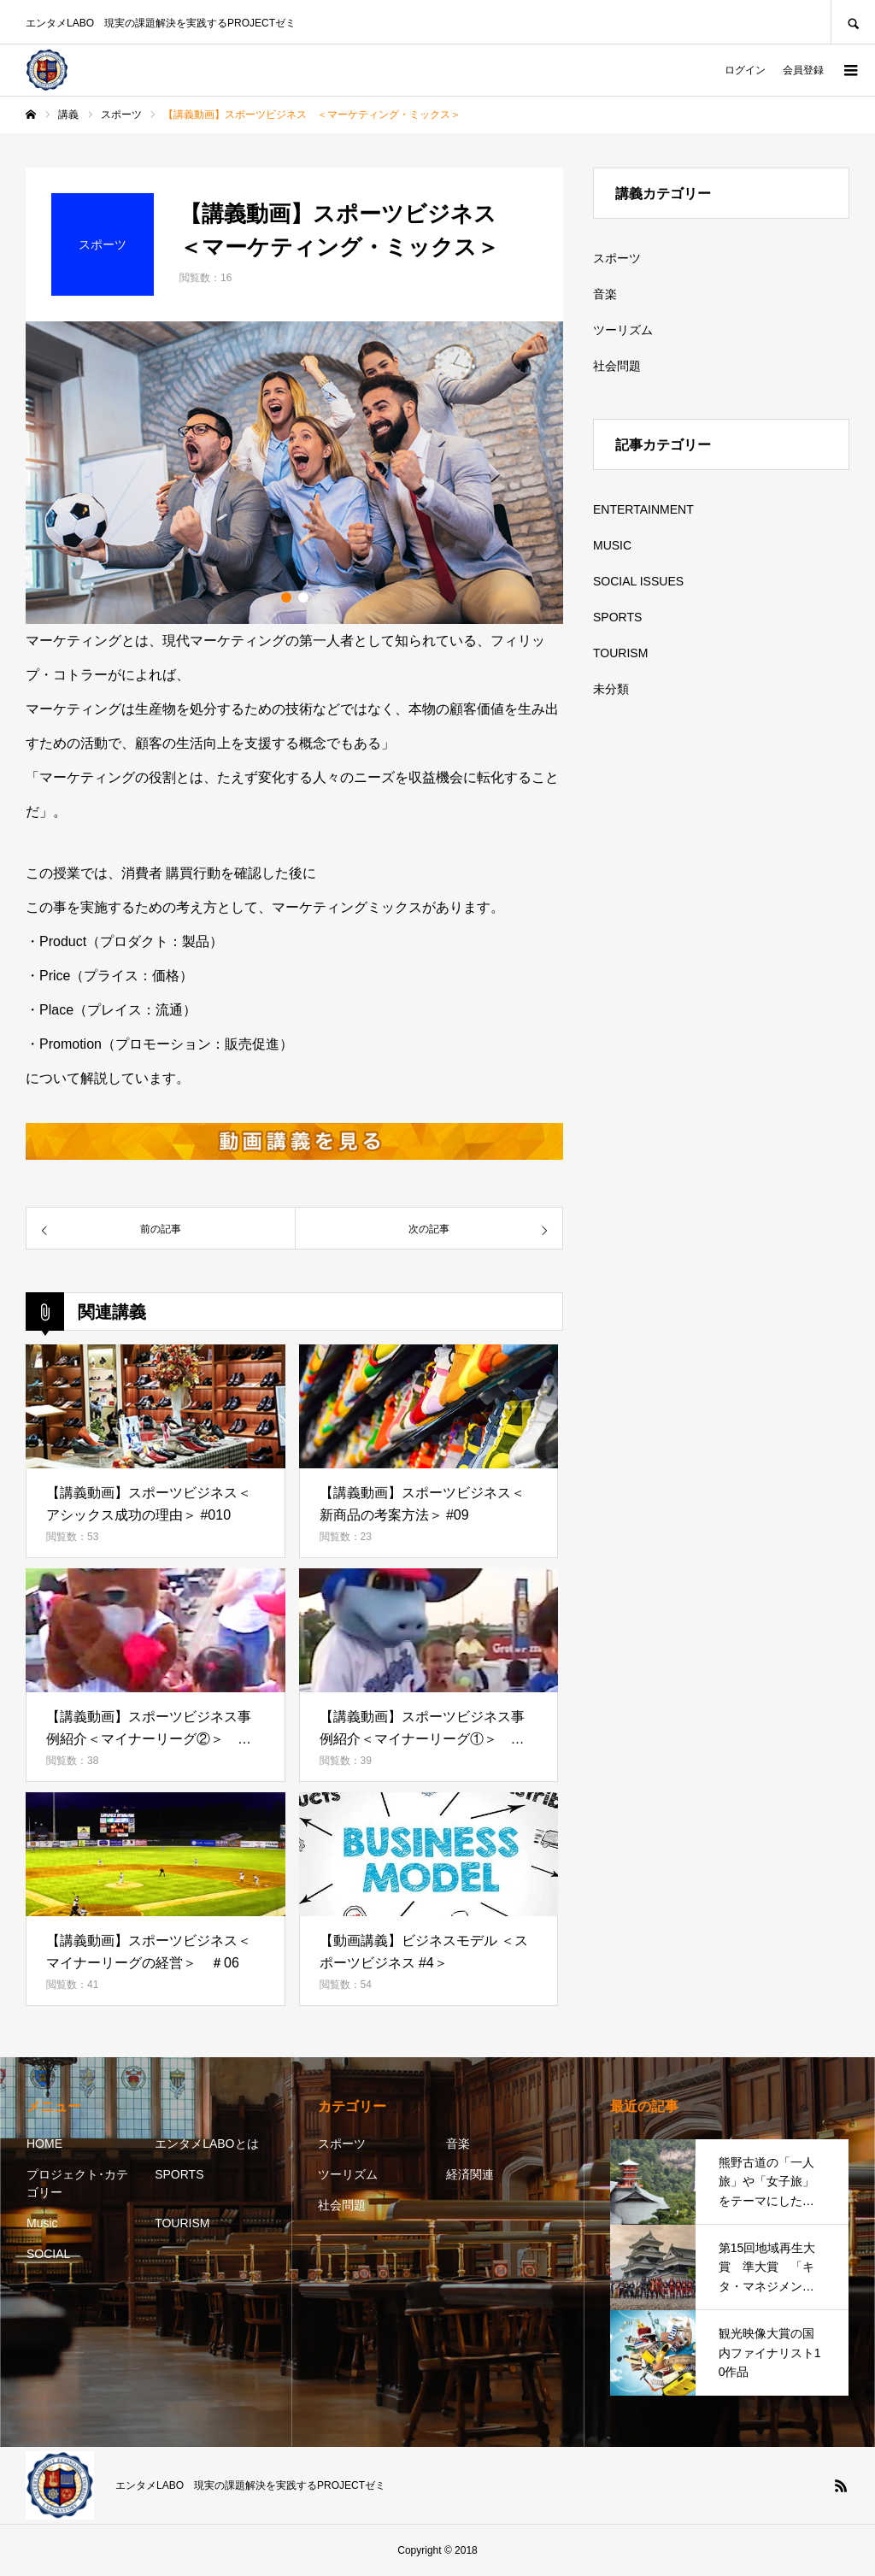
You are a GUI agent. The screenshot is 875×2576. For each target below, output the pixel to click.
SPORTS (617, 617)
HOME (44, 2143)
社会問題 (617, 366)
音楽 (605, 294)
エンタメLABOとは (206, 2143)
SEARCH (853, 22)
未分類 (611, 689)
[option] (294, 472)
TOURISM (620, 653)
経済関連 (470, 2174)
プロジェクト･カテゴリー (77, 2183)
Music (42, 2223)
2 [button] (303, 597)
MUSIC (612, 545)
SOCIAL (48, 2254)
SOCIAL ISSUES (638, 581)
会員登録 (803, 70)
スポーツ (617, 258)
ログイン (745, 70)
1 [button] (286, 597)
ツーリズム (623, 330)
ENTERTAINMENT (643, 509)
